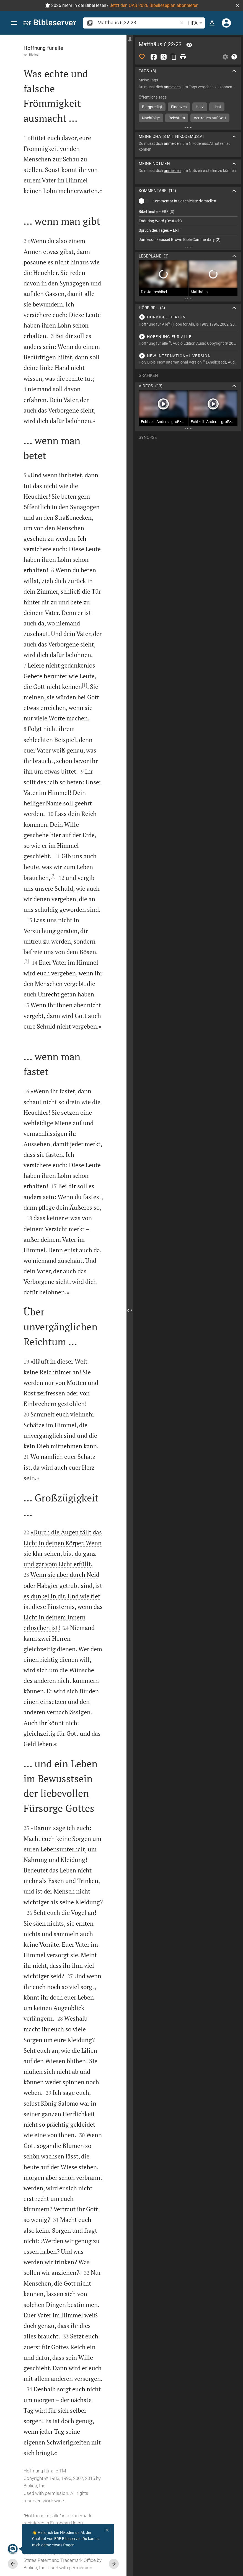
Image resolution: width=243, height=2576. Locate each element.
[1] (84, 685)
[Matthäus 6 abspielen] (188, 317)
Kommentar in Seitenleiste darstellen (184, 201)
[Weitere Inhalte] (188, 127)
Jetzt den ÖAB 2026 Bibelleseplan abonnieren (154, 5)
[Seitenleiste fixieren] (129, 40)
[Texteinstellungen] (212, 23)
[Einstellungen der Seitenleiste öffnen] (225, 56)
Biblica (33, 54)
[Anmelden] (226, 23)
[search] (138, 22)
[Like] (142, 56)
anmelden (172, 87)
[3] (26, 961)
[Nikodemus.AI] (13, 2549)
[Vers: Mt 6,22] (189, 44)
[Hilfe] (234, 56)
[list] (188, 225)
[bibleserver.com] (50, 23)
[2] (53, 876)
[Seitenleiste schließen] (129, 1310)
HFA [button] (196, 23)
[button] (238, 5)
